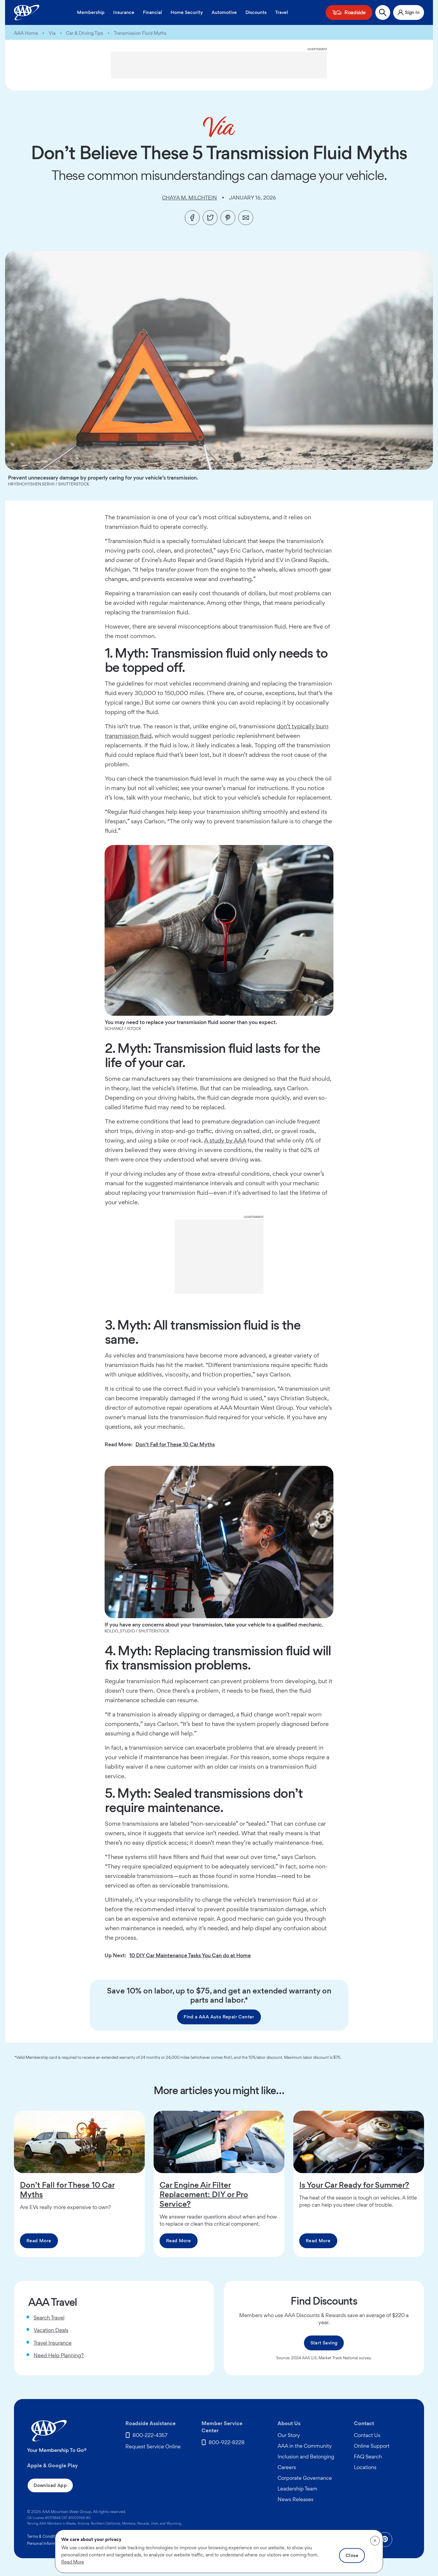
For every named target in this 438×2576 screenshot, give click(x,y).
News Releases (295, 2499)
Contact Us (367, 2435)
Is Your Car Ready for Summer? (354, 2184)
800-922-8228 (227, 2442)
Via (52, 33)
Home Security (187, 12)
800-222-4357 (150, 2435)
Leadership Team (297, 2488)
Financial (152, 12)
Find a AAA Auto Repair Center (219, 2017)
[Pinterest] (227, 217)
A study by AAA (225, 1140)
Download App (50, 2485)
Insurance (123, 12)
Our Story (289, 2435)
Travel (281, 12)
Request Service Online (153, 2446)
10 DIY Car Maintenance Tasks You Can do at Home (190, 1955)
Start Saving (324, 2343)
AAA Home (26, 33)
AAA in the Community (305, 2446)
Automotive (224, 12)
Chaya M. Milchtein (189, 197)
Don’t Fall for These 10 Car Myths (175, 1444)
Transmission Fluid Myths (140, 33)
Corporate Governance (305, 2478)
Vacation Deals (51, 2330)
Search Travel (49, 2317)
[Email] (245, 217)
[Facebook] (192, 217)
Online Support (372, 2446)
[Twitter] (210, 217)
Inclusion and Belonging (306, 2456)
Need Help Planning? (59, 2355)
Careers (287, 2467)
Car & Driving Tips (84, 33)
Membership (91, 12)
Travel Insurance (53, 2343)
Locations (365, 2467)
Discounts (256, 12)
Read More (38, 2240)
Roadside (355, 12)
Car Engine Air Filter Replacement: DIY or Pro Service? (204, 2194)
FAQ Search (368, 2456)
